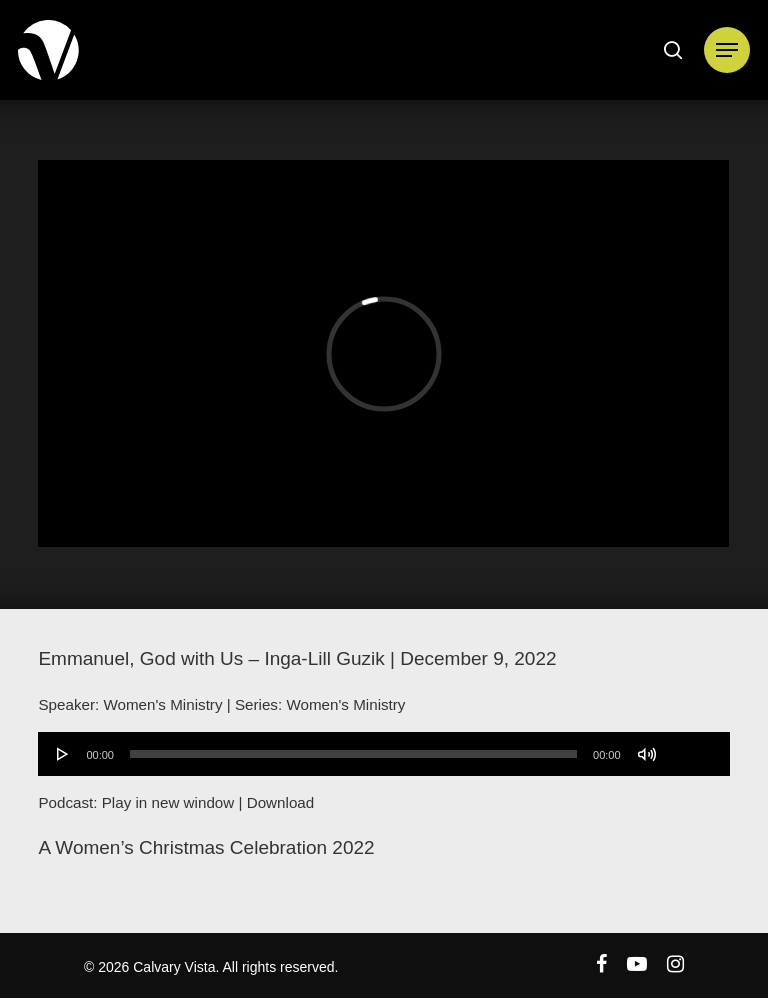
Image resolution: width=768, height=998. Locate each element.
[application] (383, 754)
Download (281, 802)
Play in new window (168, 802)
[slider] (353, 754)
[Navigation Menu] (727, 50)
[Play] (63, 754)
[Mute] (647, 754)
